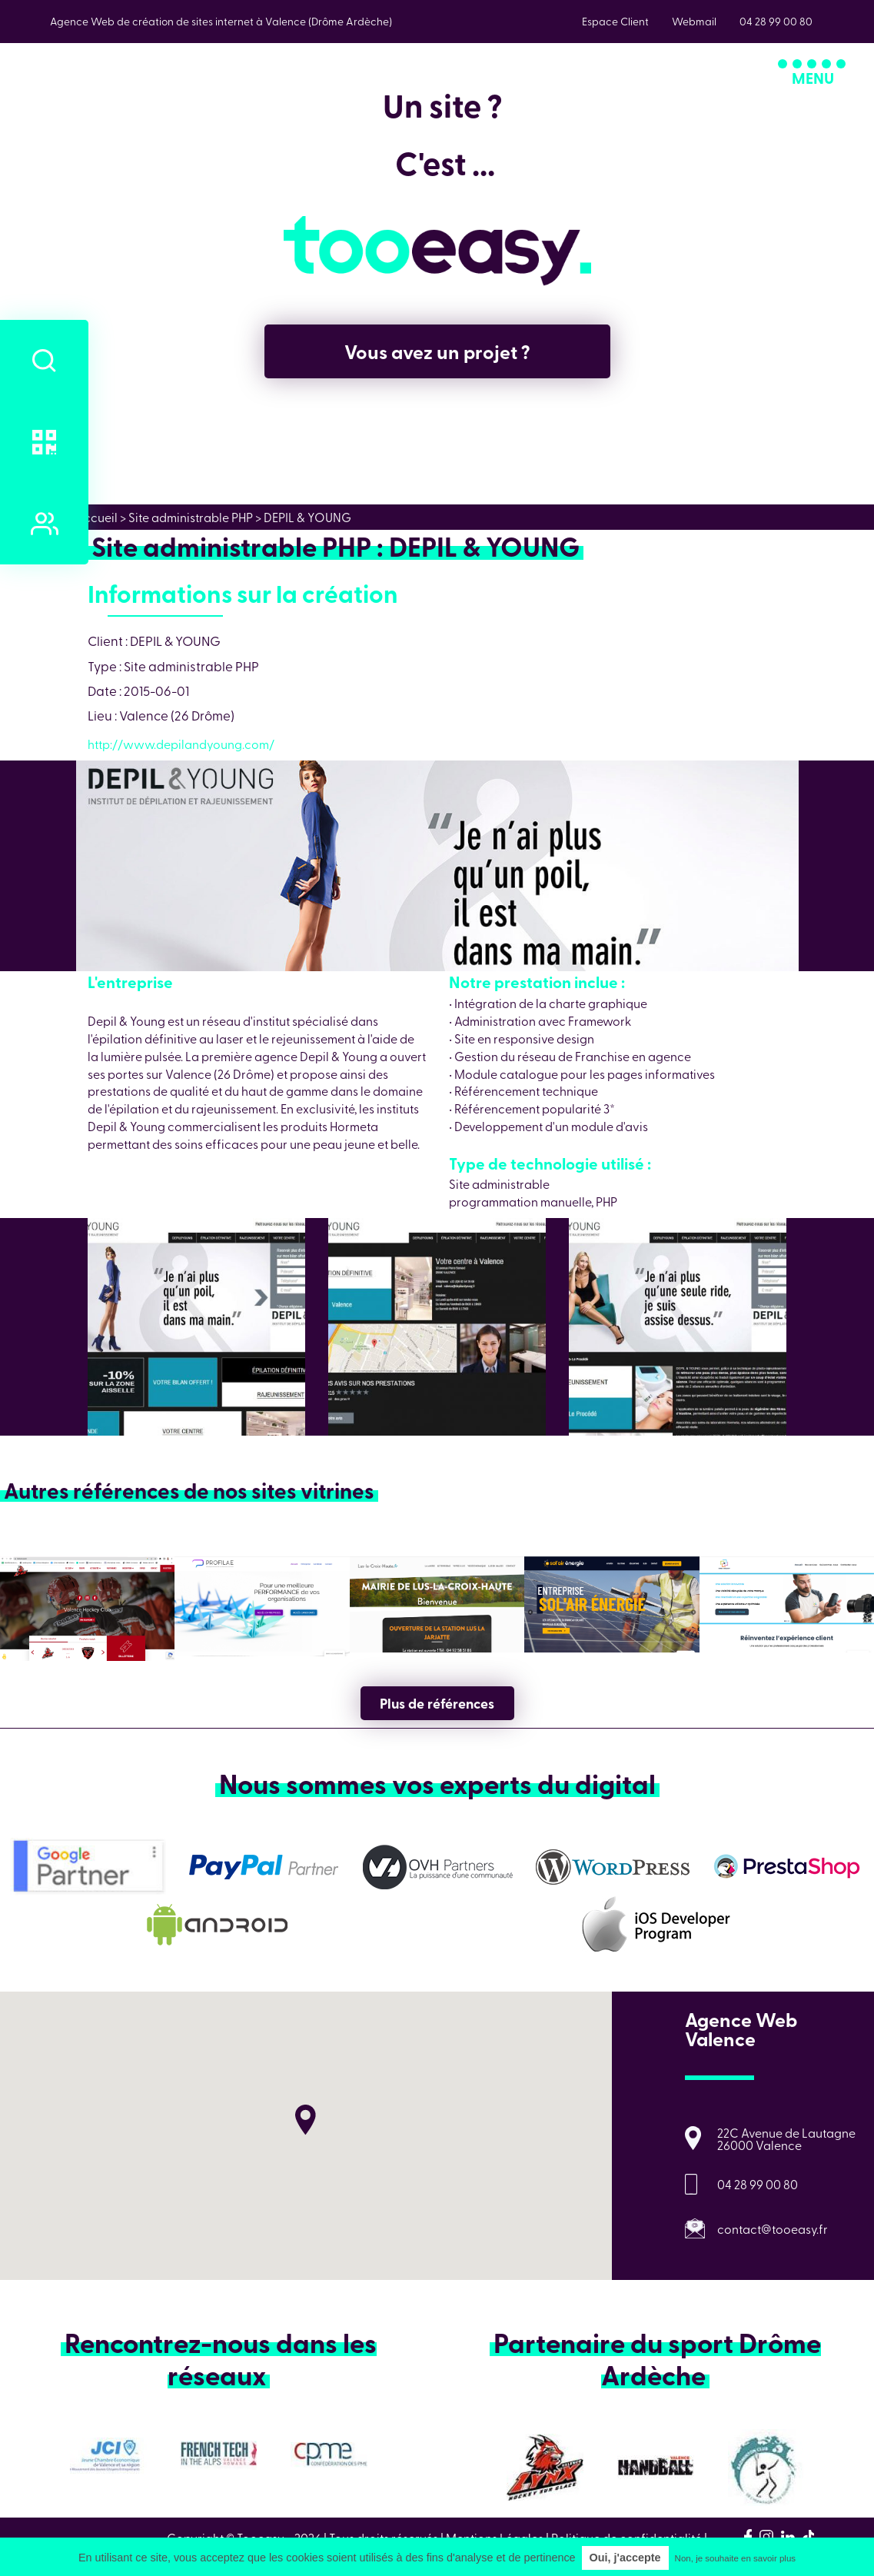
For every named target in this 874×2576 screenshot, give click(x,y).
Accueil (97, 516)
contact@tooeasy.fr (772, 2228)
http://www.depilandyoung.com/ (181, 743)
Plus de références (437, 1703)
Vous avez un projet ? (437, 351)
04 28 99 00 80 (757, 2183)
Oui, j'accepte (625, 2557)
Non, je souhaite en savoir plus (735, 2558)
